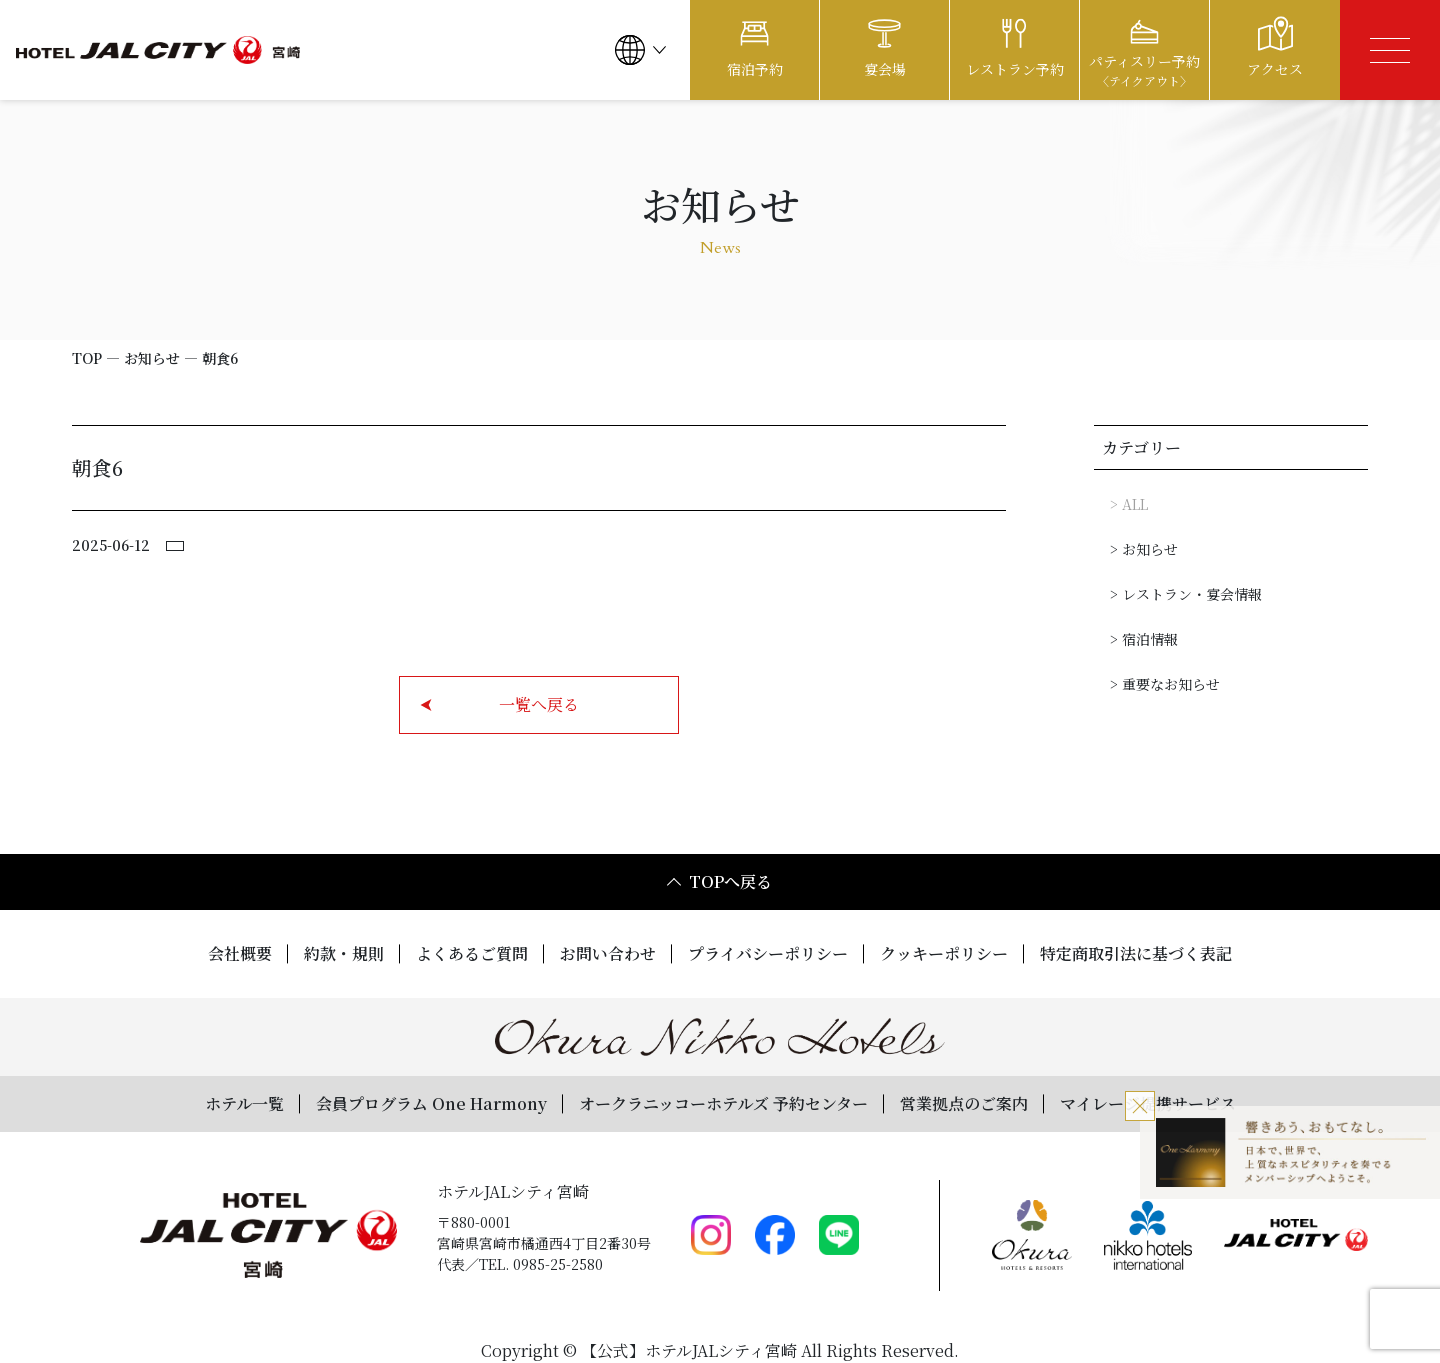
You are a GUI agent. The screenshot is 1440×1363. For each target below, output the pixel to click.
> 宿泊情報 (1144, 639)
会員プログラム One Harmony (431, 1103)
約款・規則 (344, 953)
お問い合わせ (608, 953)
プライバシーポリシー (768, 953)
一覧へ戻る (499, 704)
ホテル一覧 (244, 1103)
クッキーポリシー (944, 953)
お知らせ (152, 358)
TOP (87, 358)
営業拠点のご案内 (964, 1103)
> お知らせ (1144, 549)
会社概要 (240, 953)
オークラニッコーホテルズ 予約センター (723, 1103)
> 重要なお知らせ (1165, 684)
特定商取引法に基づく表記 (1136, 953)
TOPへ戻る (718, 881)
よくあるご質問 (472, 953)
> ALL (1129, 504)
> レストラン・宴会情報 (1186, 594)
